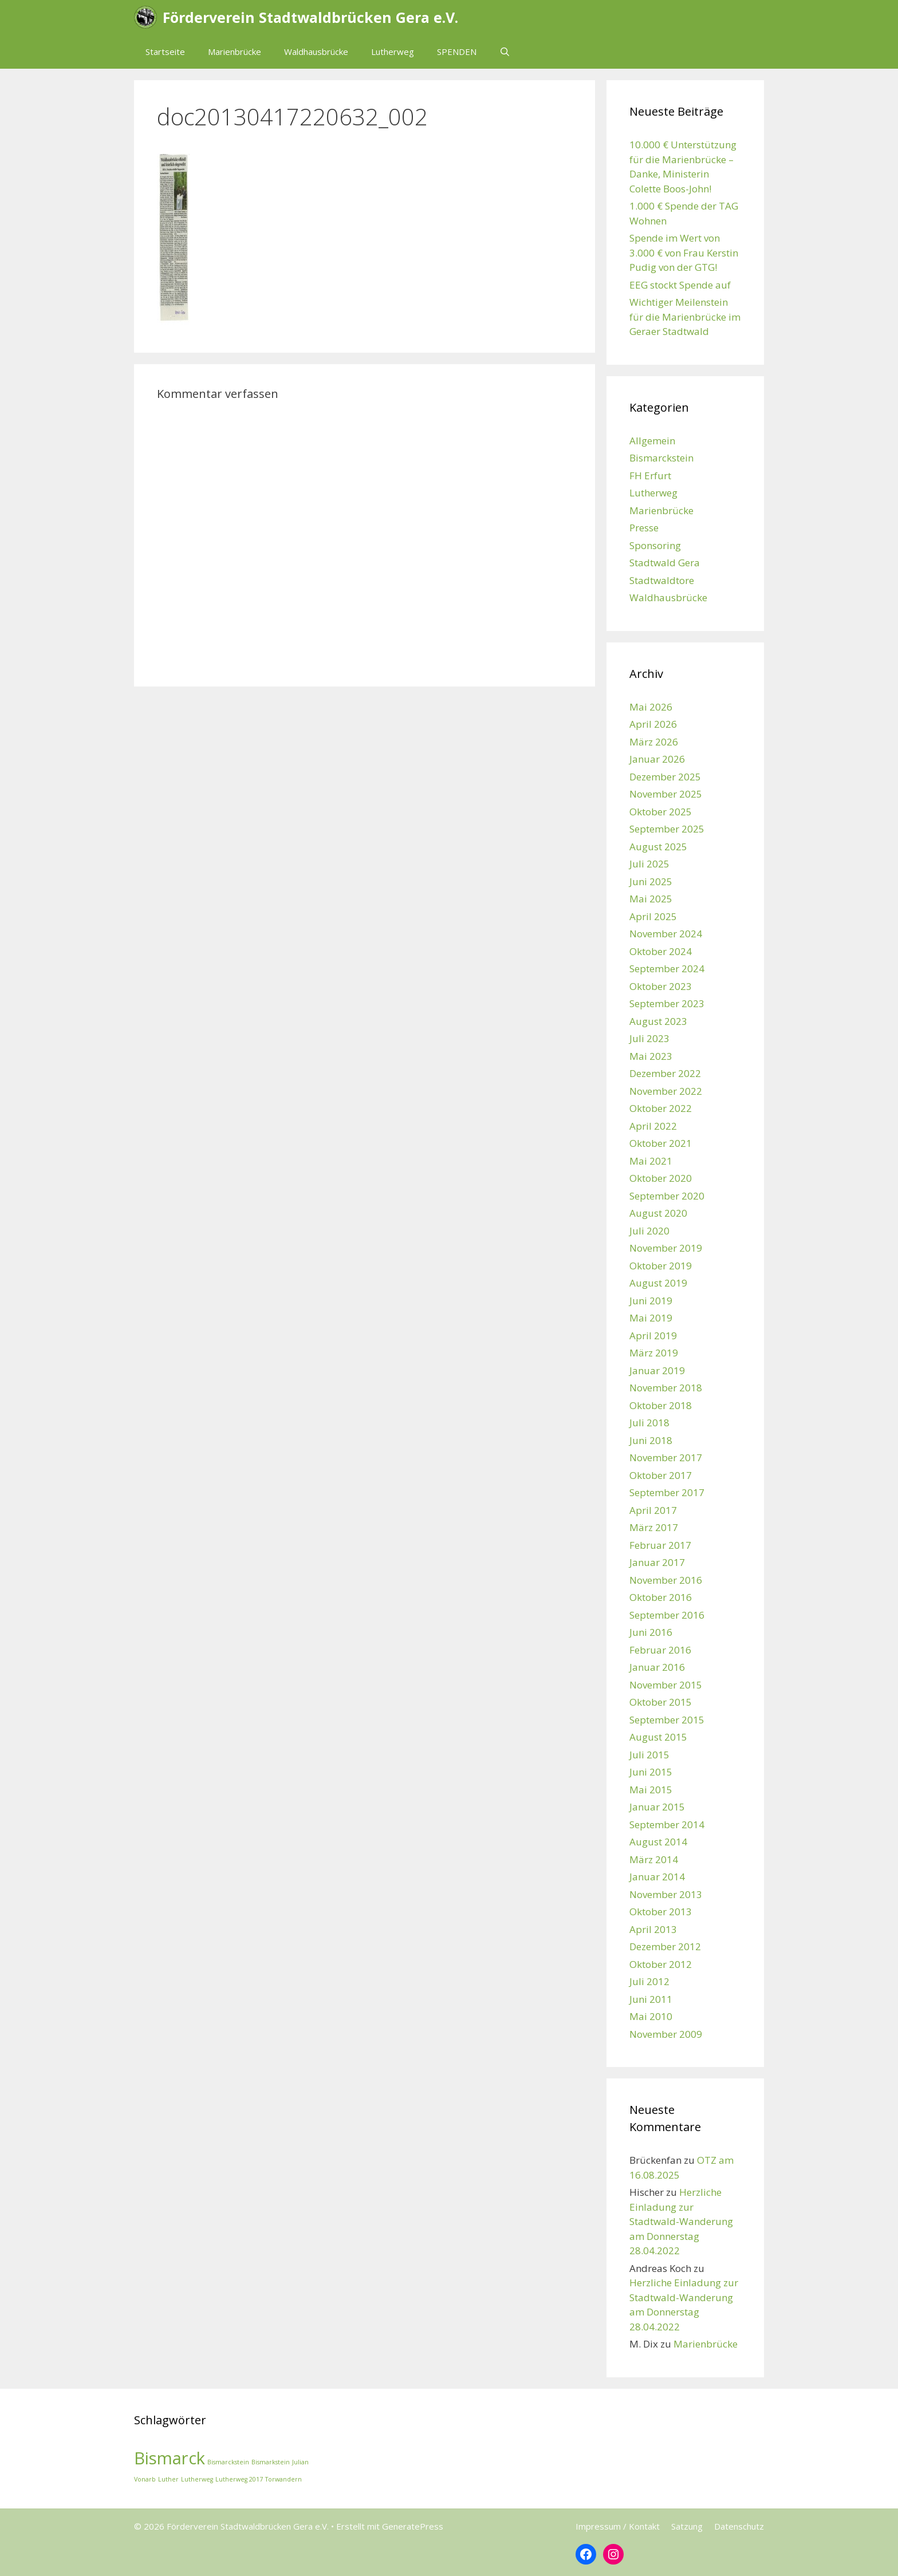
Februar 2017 (660, 1545)
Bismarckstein (661, 457)
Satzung (687, 2526)
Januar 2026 (657, 759)
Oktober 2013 (660, 1911)
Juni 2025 (650, 881)
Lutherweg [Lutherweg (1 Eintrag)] (197, 2479)
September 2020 (666, 1195)
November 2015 (665, 1684)
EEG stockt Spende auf (680, 284)
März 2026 (653, 741)
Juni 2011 (650, 1999)
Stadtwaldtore (661, 580)
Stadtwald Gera (664, 562)
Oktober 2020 (660, 1178)
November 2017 (665, 1457)
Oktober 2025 (660, 811)
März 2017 (653, 1527)
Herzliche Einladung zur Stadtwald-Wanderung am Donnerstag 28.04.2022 (681, 2221)
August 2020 (658, 1213)
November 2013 (665, 1894)
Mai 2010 (650, 2016)
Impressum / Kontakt (618, 2526)
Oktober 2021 (660, 1143)
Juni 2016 (650, 1632)
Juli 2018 (649, 1422)
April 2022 (653, 1126)
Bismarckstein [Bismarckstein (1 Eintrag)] (228, 2462)
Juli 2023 (649, 1038)
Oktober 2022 (660, 1108)
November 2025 (665, 793)
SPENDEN (456, 51)
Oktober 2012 (660, 1964)
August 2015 (658, 1736)
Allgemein (652, 440)
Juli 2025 (649, 863)
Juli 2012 (649, 1981)
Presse (644, 527)
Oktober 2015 (660, 1702)
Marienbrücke (234, 51)
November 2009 (665, 2034)
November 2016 (665, 1580)
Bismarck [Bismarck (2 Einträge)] (169, 2458)
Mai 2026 (650, 706)
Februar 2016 (660, 1649)
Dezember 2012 (665, 1946)
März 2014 (653, 1859)
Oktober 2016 (660, 1597)
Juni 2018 (650, 1440)
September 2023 (666, 1003)
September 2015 (666, 1719)
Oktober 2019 (660, 1265)
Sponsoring (655, 545)
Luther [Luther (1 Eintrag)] (168, 2479)
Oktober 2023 (660, 986)
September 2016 (666, 1615)
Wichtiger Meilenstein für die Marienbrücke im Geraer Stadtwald (685, 316)
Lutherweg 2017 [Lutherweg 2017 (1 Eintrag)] (239, 2479)
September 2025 (666, 828)
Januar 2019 (657, 1370)
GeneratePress (412, 2526)
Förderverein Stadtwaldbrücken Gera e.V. (310, 17)
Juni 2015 (650, 1771)
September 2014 (666, 1824)
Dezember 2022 (665, 1073)
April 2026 (653, 724)
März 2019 (653, 1352)
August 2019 (658, 1282)
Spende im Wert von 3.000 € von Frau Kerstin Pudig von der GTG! (683, 252)
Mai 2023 (650, 1056)
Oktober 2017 (660, 1475)
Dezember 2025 (665, 776)
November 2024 (665, 933)
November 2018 (665, 1387)
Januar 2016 (657, 1667)
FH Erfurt (650, 475)
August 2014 (658, 1841)
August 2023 (658, 1021)
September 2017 (666, 1492)
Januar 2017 (657, 1562)
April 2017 (653, 1510)
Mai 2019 (650, 1317)
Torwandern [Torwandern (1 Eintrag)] (283, 2479)
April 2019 (653, 1335)
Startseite (165, 51)
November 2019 (665, 1248)
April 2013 (653, 1929)
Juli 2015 (649, 1754)
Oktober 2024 (660, 951)
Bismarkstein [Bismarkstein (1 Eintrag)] (270, 2462)
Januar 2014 (657, 1876)
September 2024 (666, 968)
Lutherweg (392, 51)
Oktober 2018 (660, 1405)
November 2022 (665, 1091)
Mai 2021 (650, 1160)
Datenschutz (739, 2526)
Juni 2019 (650, 1300)
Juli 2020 (649, 1230)
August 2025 (658, 846)
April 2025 (653, 916)
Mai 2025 (650, 898)
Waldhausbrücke (316, 51)
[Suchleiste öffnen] (505, 51)
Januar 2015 (657, 1806)
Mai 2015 (650, 1789)
